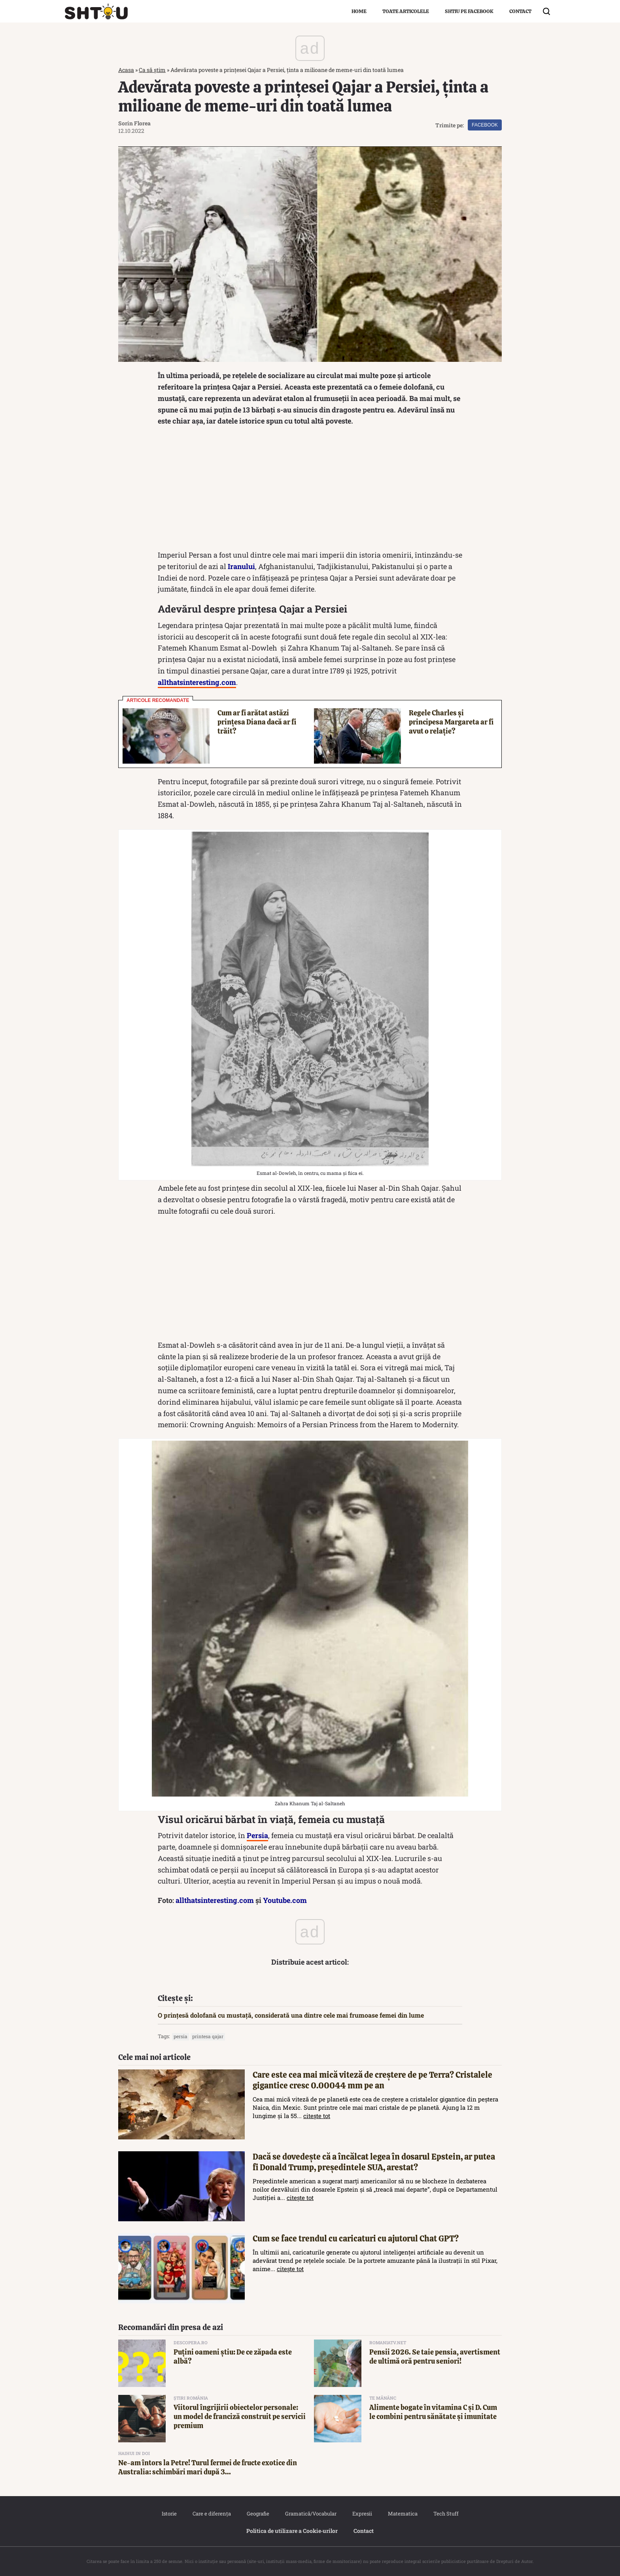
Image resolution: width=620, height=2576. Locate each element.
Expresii (362, 2513)
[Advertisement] (310, 490)
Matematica (403, 2513)
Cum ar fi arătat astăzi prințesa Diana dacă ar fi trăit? (256, 722)
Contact (520, 11)
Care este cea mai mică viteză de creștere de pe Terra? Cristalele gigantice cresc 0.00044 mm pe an (372, 2080)
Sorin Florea (134, 123)
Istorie (169, 2513)
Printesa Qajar (207, 2036)
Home (359, 11)
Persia (180, 2036)
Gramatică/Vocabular (310, 2513)
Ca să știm (152, 70)
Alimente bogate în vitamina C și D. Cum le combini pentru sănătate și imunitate (433, 2412)
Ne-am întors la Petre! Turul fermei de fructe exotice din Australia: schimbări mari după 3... (207, 2467)
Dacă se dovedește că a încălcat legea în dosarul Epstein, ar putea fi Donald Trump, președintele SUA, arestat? (374, 2162)
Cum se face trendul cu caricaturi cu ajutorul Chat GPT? (356, 2238)
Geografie (258, 2513)
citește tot (316, 2116)
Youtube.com (285, 1900)
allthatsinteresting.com (215, 1900)
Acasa (126, 70)
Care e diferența (212, 2513)
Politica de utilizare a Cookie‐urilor (292, 2530)
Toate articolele (405, 11)
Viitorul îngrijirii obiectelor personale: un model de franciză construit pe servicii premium (240, 2416)
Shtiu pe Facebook (469, 11)
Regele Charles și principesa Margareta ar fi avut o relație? (451, 722)
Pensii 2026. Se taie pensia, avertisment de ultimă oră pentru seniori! (434, 2356)
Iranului (241, 566)
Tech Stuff (446, 2513)
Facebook (485, 125)
